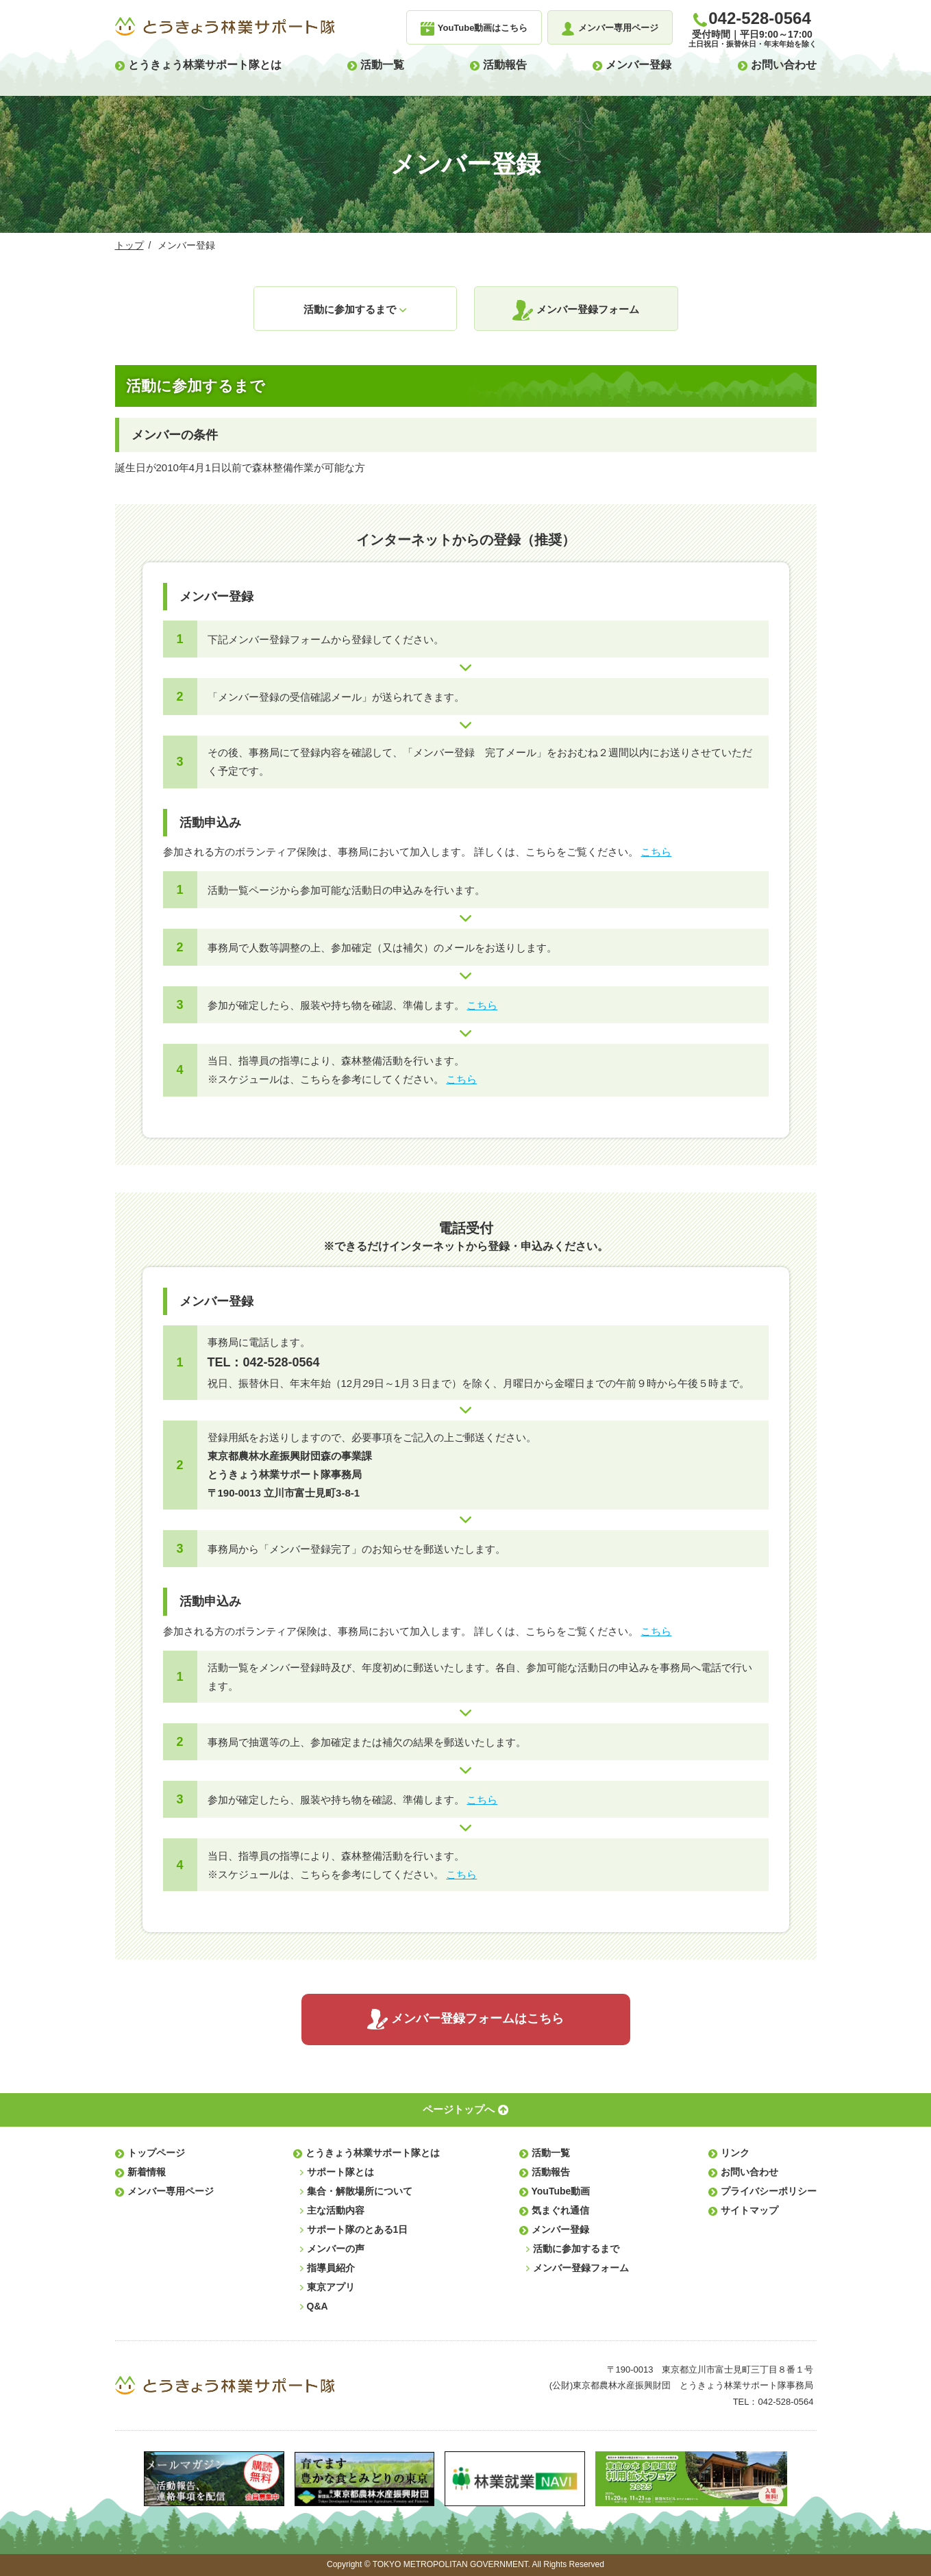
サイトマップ (749, 2210)
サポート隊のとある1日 (357, 2229)
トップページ (156, 2152)
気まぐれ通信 (560, 2210)
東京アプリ (331, 2286)
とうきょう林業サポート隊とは (205, 65)
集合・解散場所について (359, 2191)
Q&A (317, 2306)
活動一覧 (382, 65)
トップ (129, 245)
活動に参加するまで (349, 309)
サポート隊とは (340, 2171)
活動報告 (505, 65)
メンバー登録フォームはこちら (477, 2018)
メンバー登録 (638, 65)
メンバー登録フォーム (587, 309)
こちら (656, 852)
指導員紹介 (331, 2267)
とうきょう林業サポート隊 (224, 26)
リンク (735, 2152)
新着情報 (146, 2171)
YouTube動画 (561, 2191)
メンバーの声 (335, 2248)
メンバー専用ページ (170, 2191)
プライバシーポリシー (769, 2191)
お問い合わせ (784, 65)
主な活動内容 (335, 2210)
